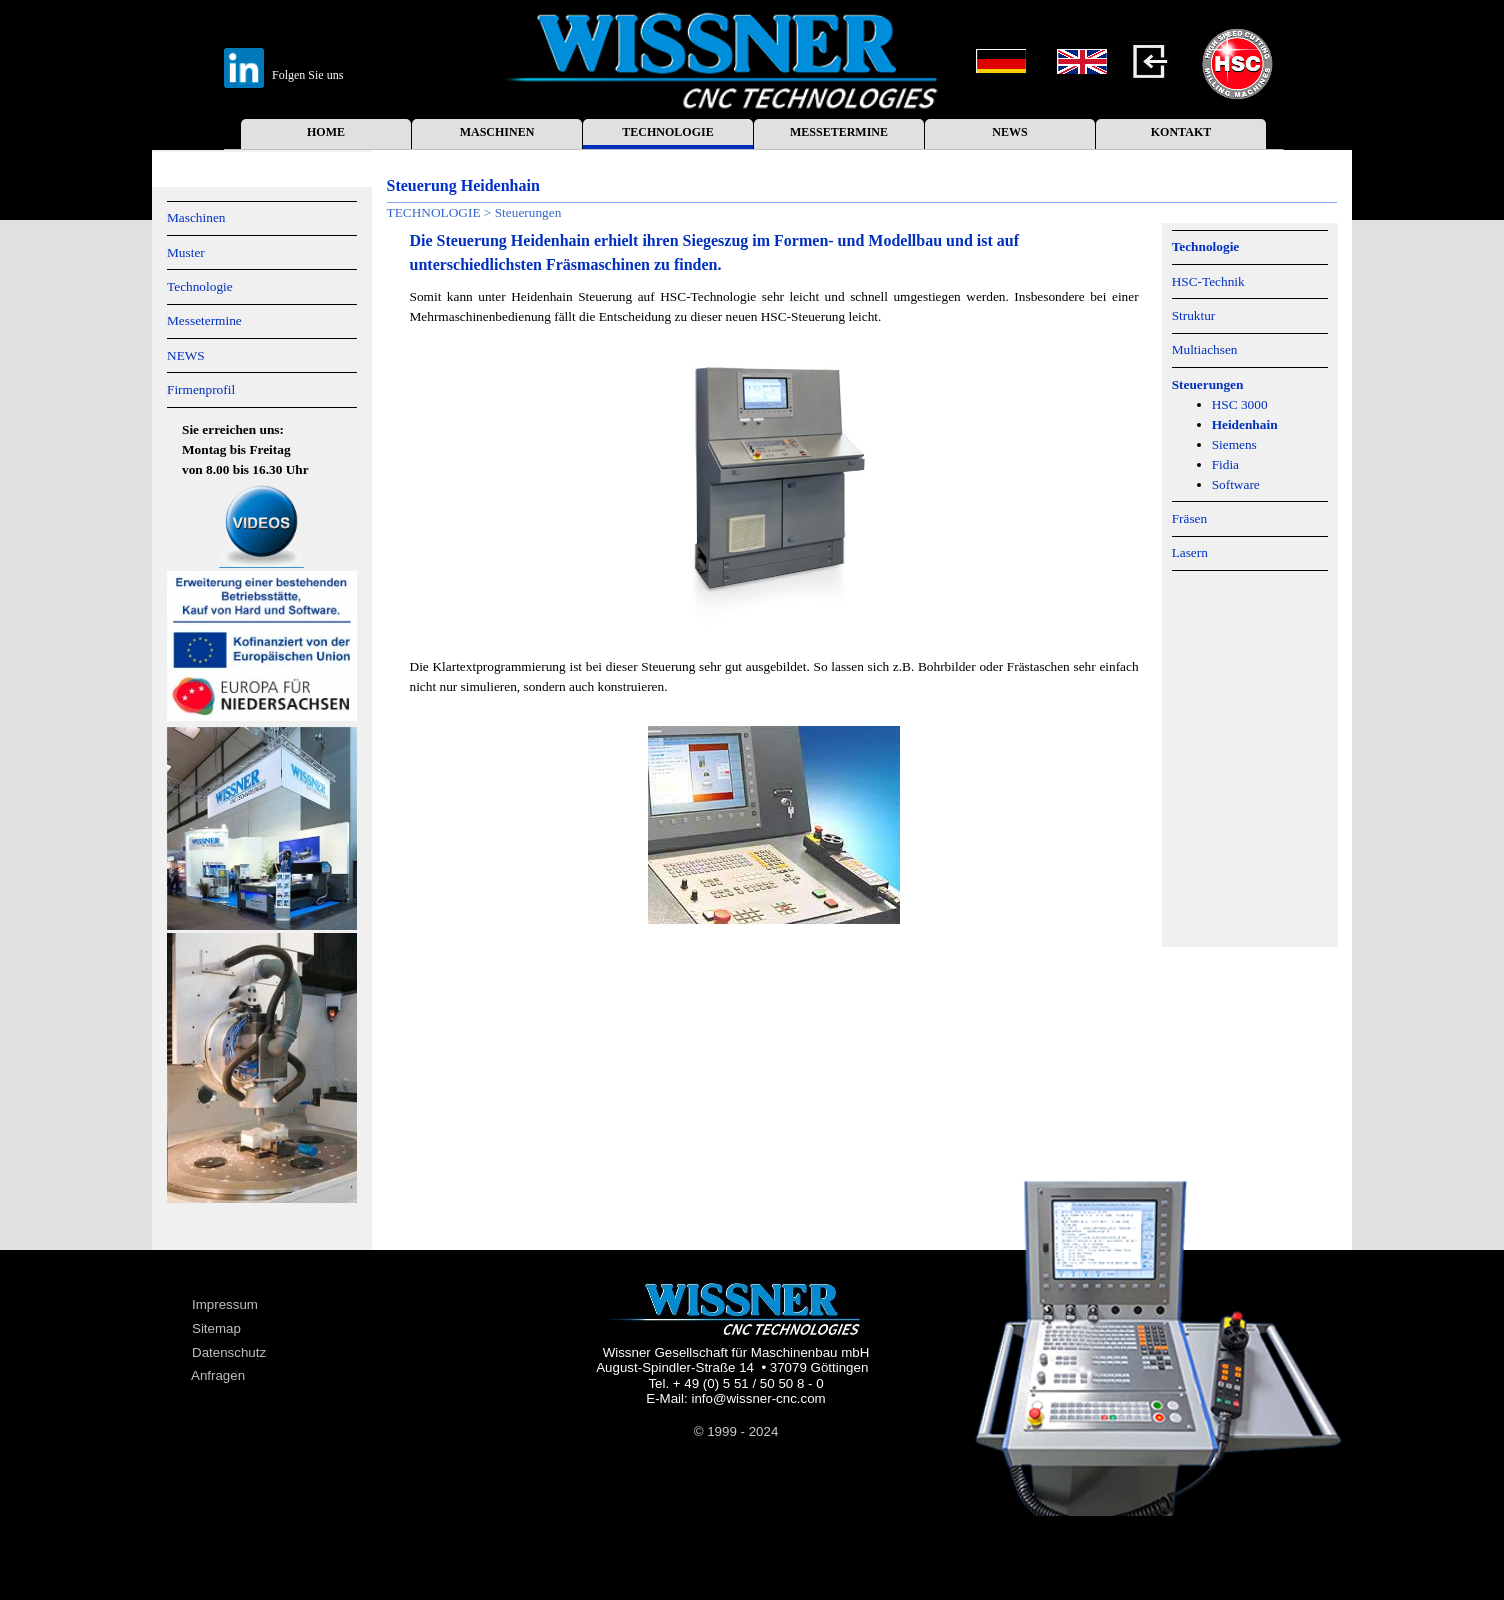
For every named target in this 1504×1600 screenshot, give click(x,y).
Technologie (200, 286)
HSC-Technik (1208, 281)
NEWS (1009, 132)
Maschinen (196, 217)
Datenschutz (229, 1352)
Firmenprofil (201, 389)
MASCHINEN (497, 132)
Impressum (225, 1304)
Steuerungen (1208, 384)
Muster (186, 252)
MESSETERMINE (839, 132)
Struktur (1194, 315)
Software (1236, 484)
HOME (326, 132)
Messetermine (204, 320)
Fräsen (1190, 518)
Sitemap (216, 1328)
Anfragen (218, 1375)
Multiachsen (1205, 349)
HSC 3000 (1240, 404)
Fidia (1225, 464)
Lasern (1190, 552)
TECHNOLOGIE (667, 132)
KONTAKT (1181, 132)
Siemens (1234, 444)
